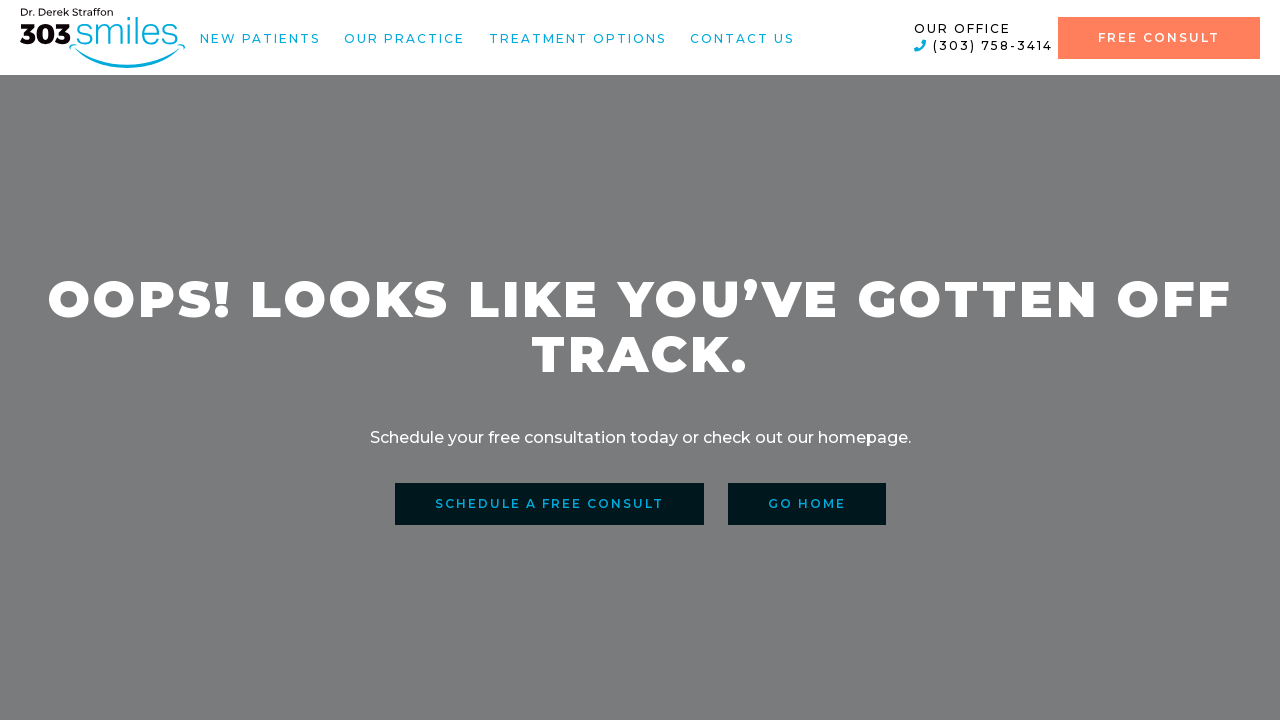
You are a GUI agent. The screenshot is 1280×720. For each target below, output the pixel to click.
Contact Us (742, 37)
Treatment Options (577, 37)
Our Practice (404, 37)
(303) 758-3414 (983, 45)
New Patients (260, 37)
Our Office (962, 28)
